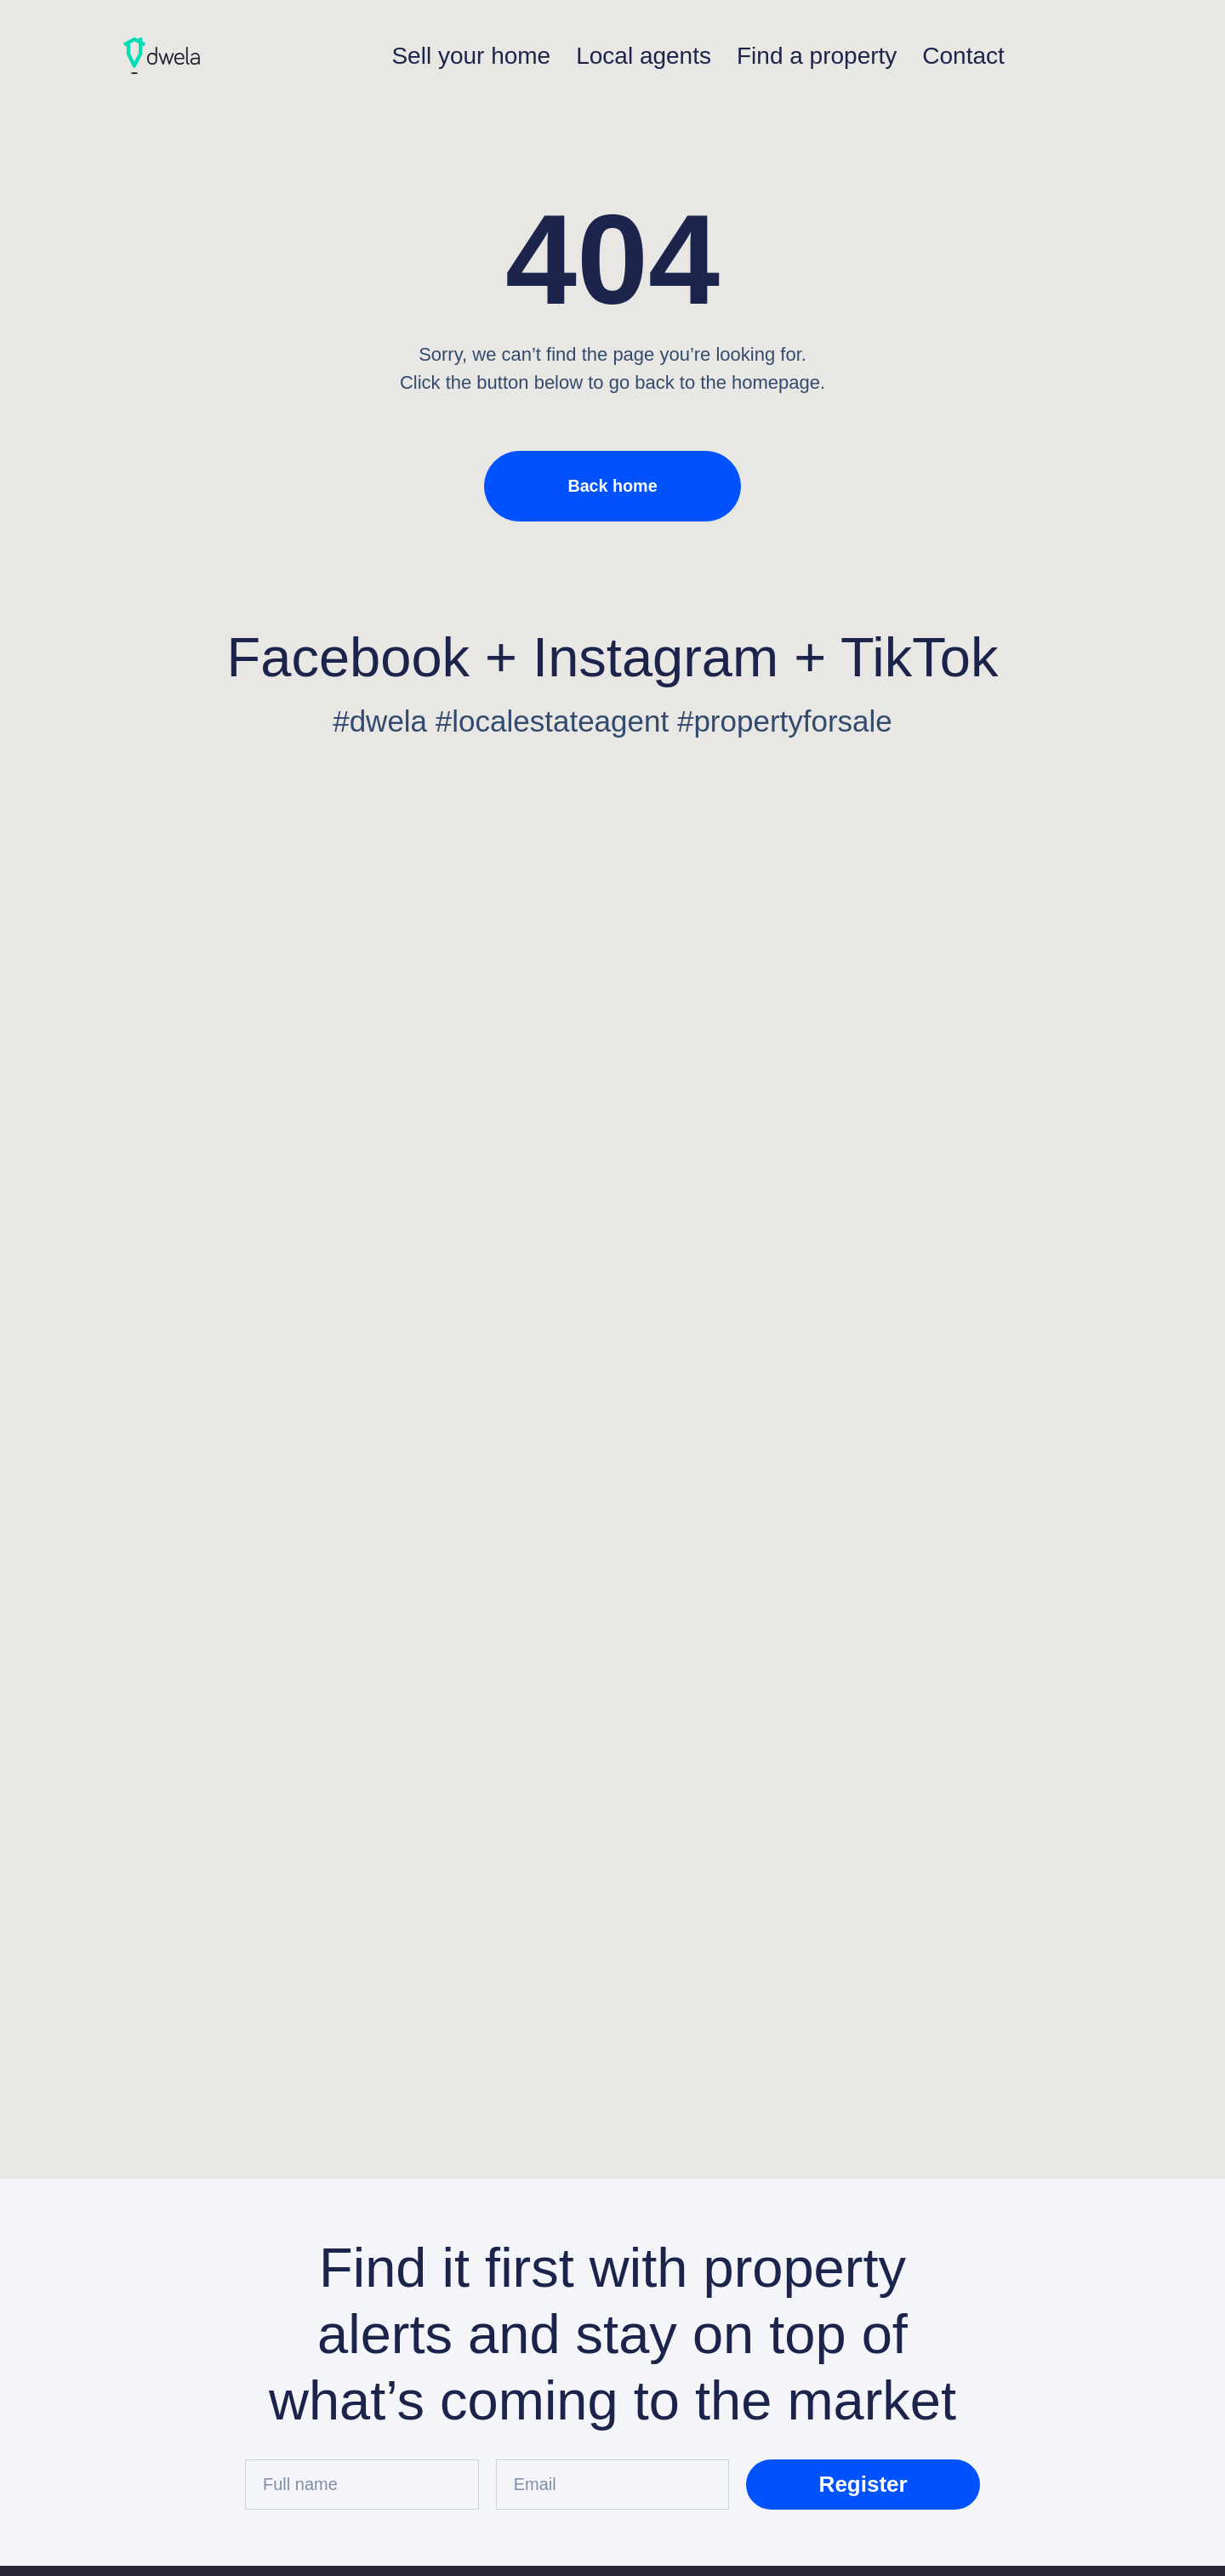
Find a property (817, 56)
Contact (963, 56)
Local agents (643, 56)
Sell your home (470, 56)
